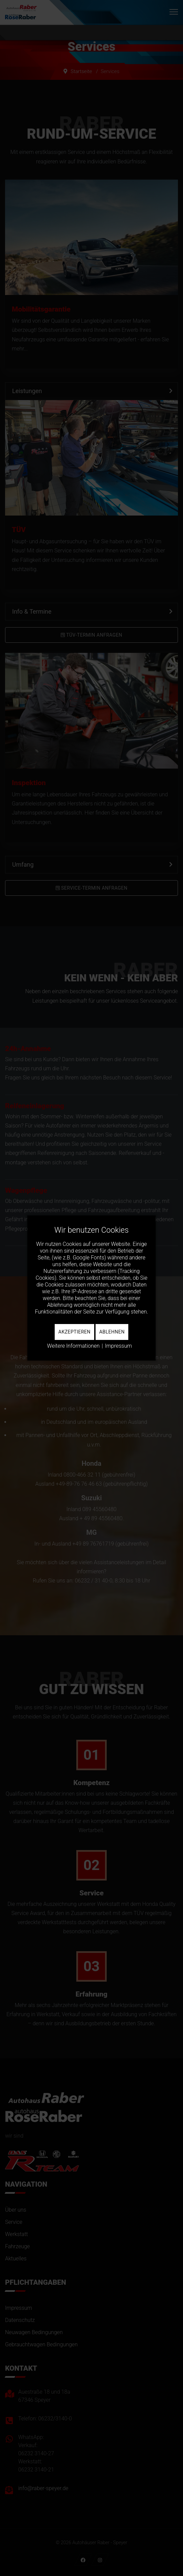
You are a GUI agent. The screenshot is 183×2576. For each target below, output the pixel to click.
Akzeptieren (74, 1332)
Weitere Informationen (73, 1346)
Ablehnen (112, 1332)
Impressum (118, 1346)
